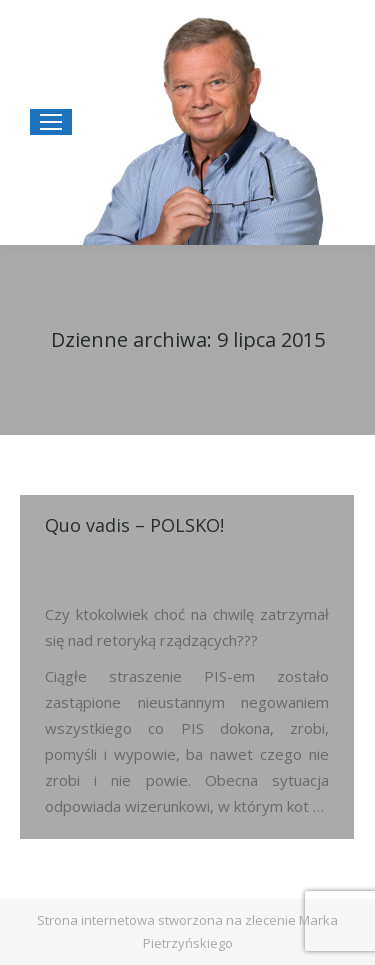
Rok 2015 (72, 556)
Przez (188, 556)
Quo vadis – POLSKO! (134, 525)
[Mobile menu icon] (51, 122)
